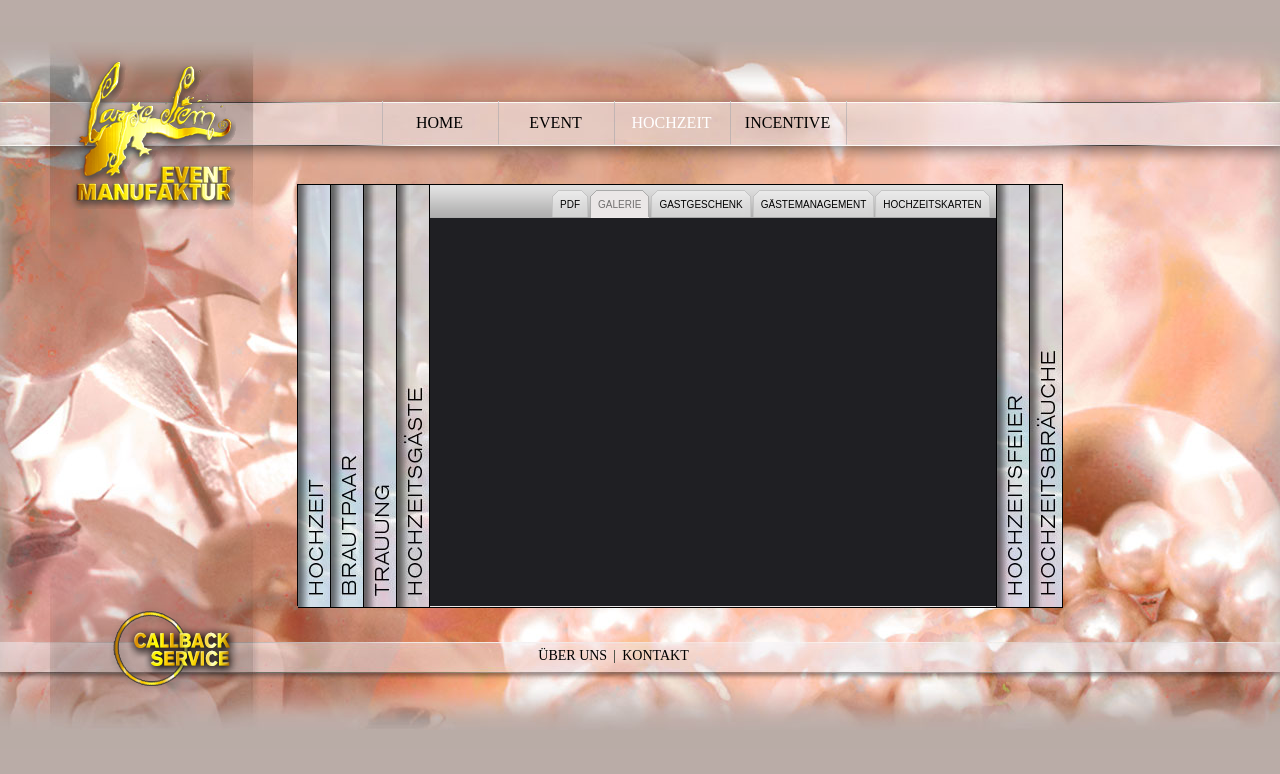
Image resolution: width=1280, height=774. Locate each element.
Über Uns (572, 655)
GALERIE (619, 204)
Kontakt (655, 655)
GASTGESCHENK (700, 204)
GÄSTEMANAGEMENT (814, 204)
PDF (570, 204)
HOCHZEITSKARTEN (932, 204)
